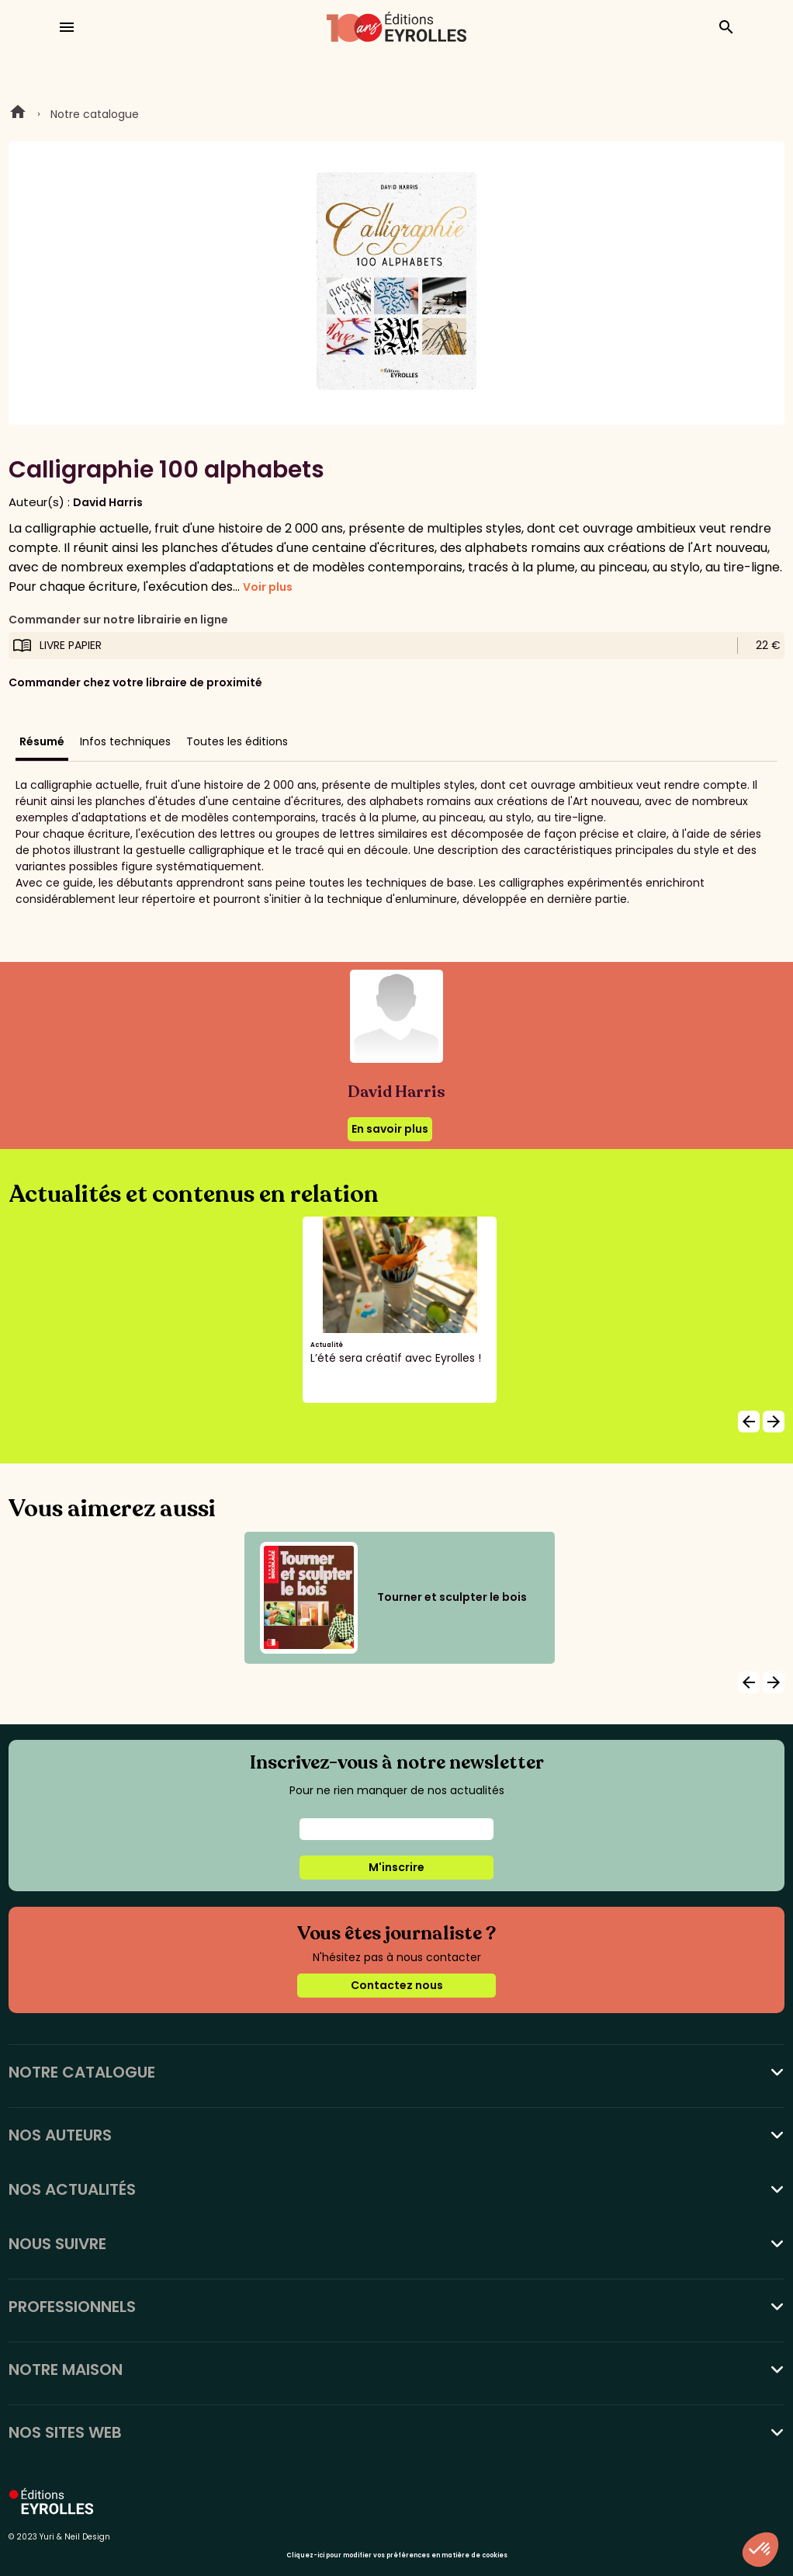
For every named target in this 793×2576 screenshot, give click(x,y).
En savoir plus (389, 1129)
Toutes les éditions (237, 741)
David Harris (108, 502)
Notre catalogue (94, 114)
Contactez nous (397, 1985)
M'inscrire (396, 1867)
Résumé (41, 741)
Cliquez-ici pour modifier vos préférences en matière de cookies (396, 2555)
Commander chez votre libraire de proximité (135, 682)
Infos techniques (125, 741)
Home (18, 114)
